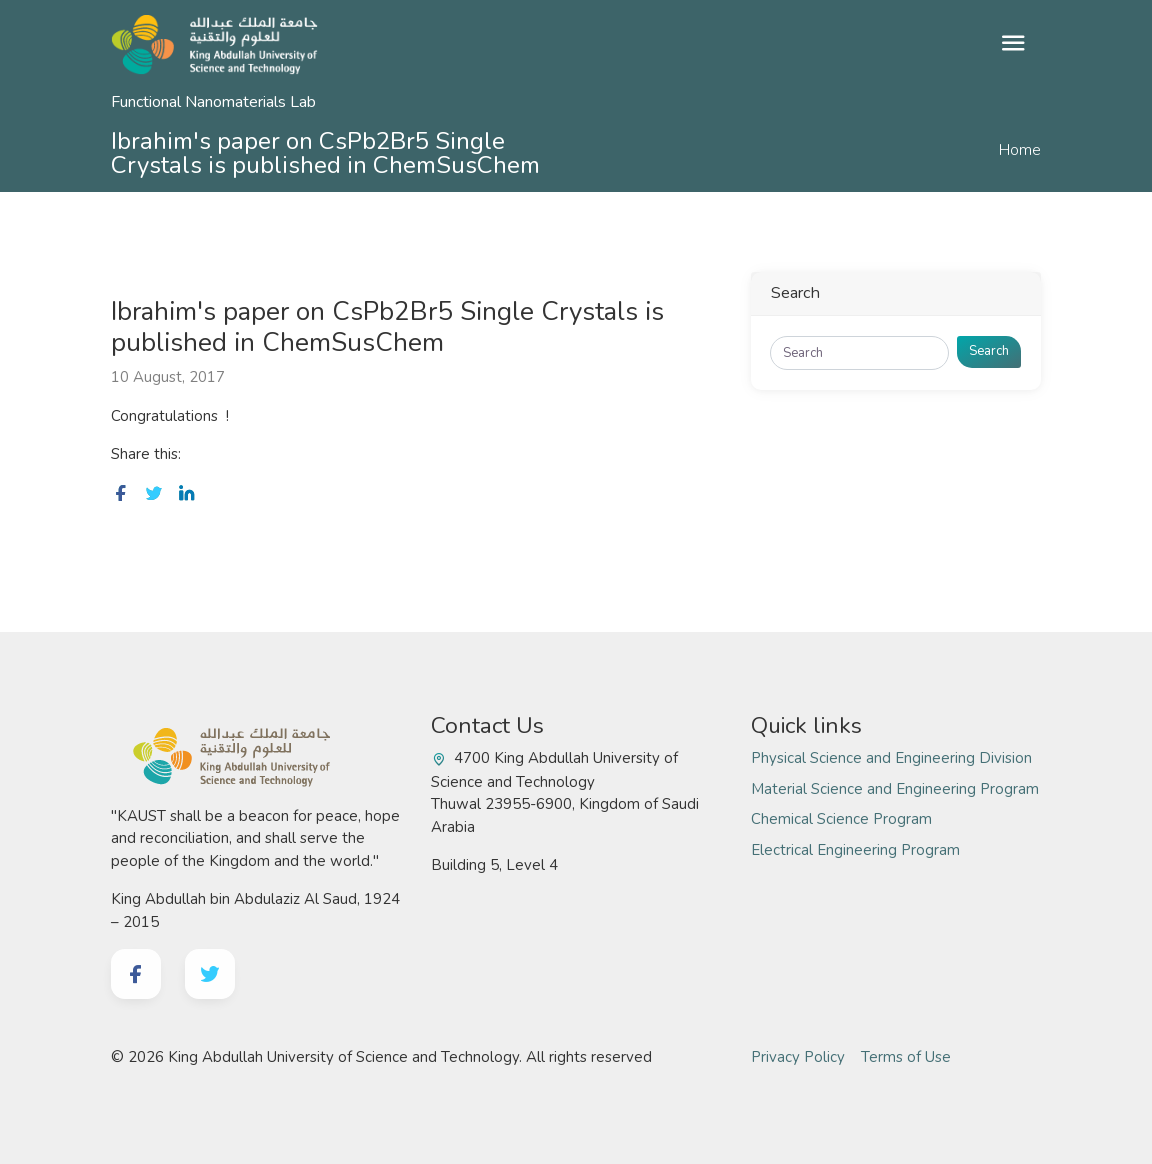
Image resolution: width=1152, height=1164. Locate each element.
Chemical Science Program (841, 819)
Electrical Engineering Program (855, 850)
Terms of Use (906, 1057)
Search (989, 351)
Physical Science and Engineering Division (891, 758)
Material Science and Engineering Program (895, 789)
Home (1020, 150)
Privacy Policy (798, 1057)
